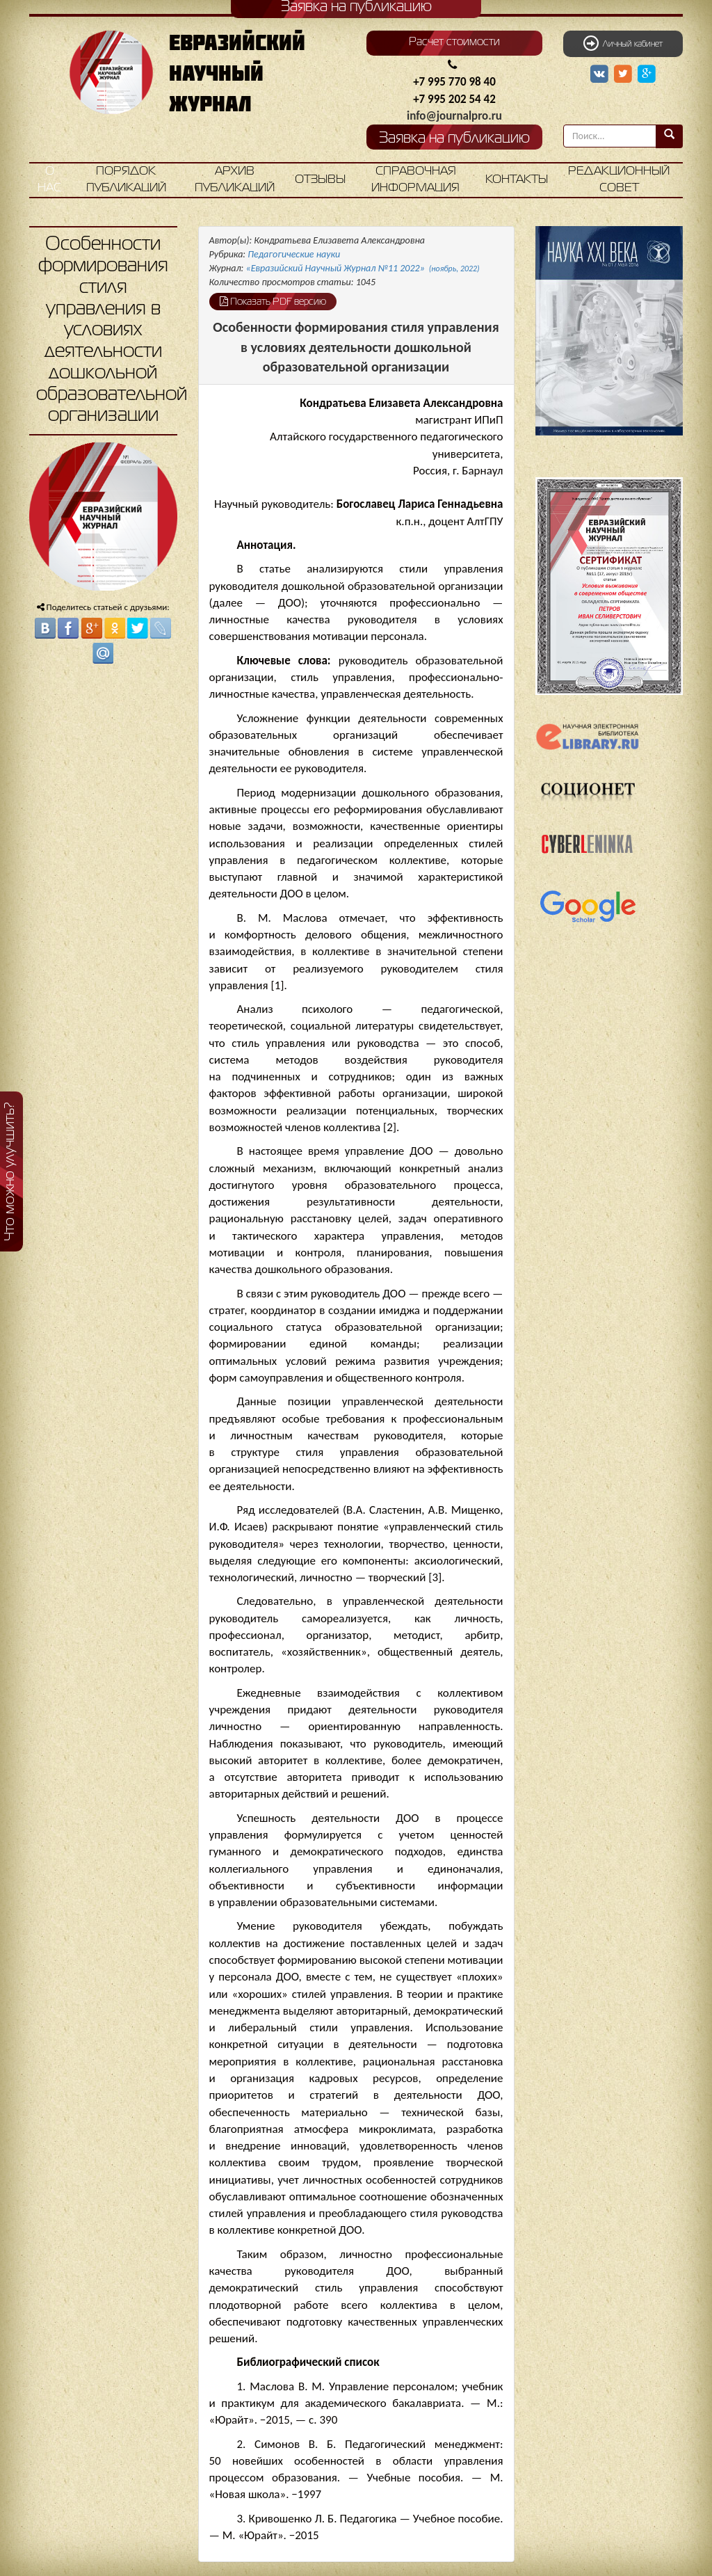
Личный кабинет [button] (623, 43)
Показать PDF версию (273, 301)
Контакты (516, 180)
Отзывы (320, 180)
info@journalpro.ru (454, 116)
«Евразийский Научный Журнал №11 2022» (363, 268)
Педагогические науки (294, 254)
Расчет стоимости (454, 42)
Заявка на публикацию (454, 138)
